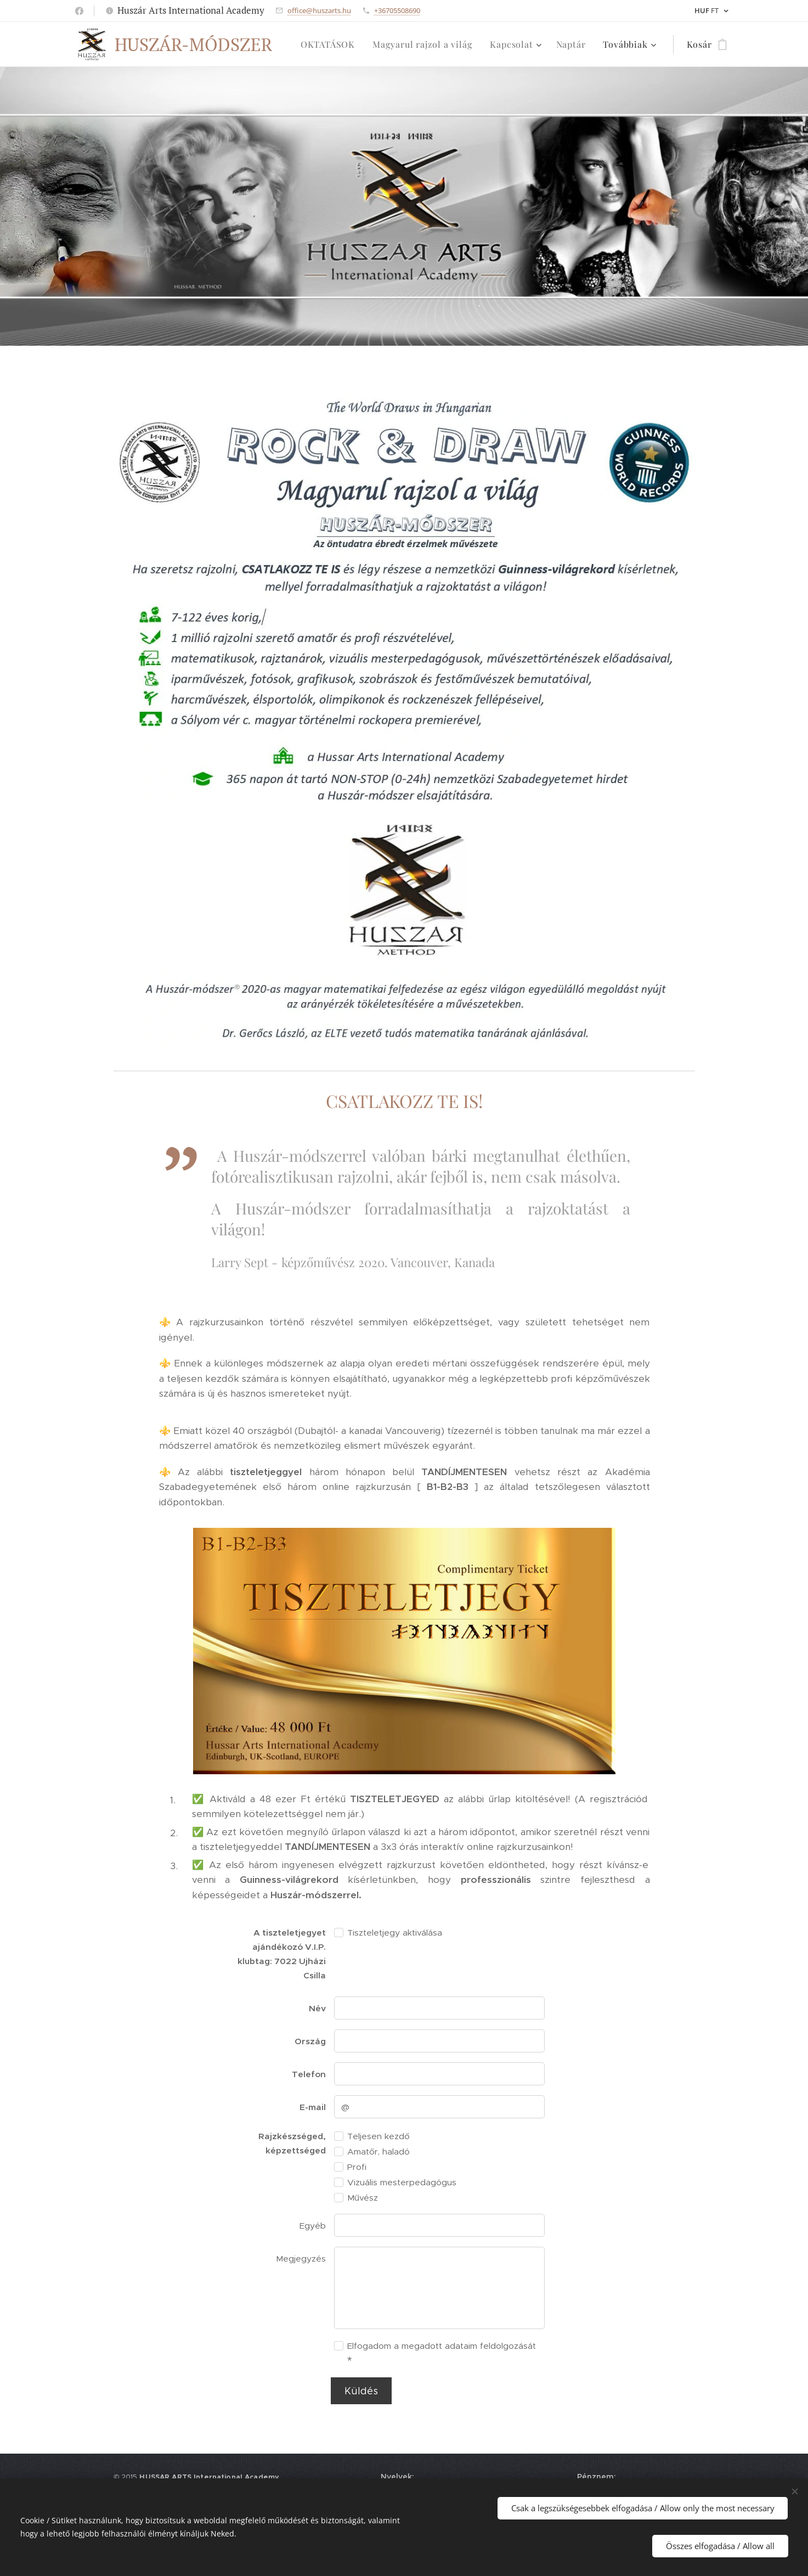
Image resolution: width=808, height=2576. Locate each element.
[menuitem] (331, 44)
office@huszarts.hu (319, 10)
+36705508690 (397, 10)
